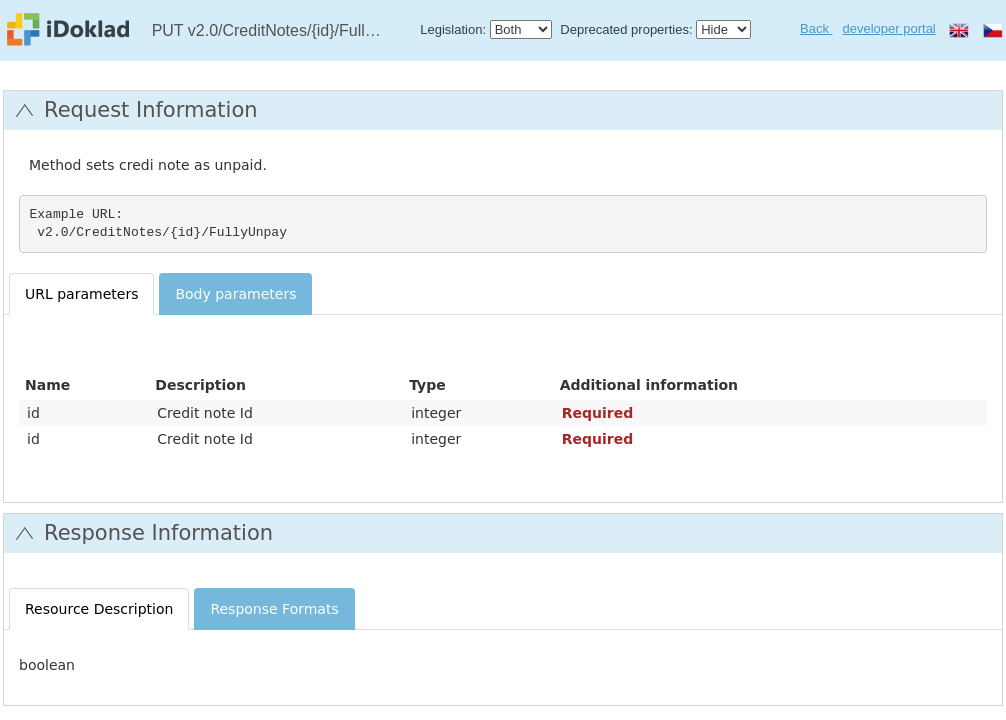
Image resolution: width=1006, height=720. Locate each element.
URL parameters (81, 294)
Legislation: (453, 29)
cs (993, 30)
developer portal (889, 28)
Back (816, 28)
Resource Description (99, 609)
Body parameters (235, 294)
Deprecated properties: (626, 29)
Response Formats (274, 609)
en (959, 30)
